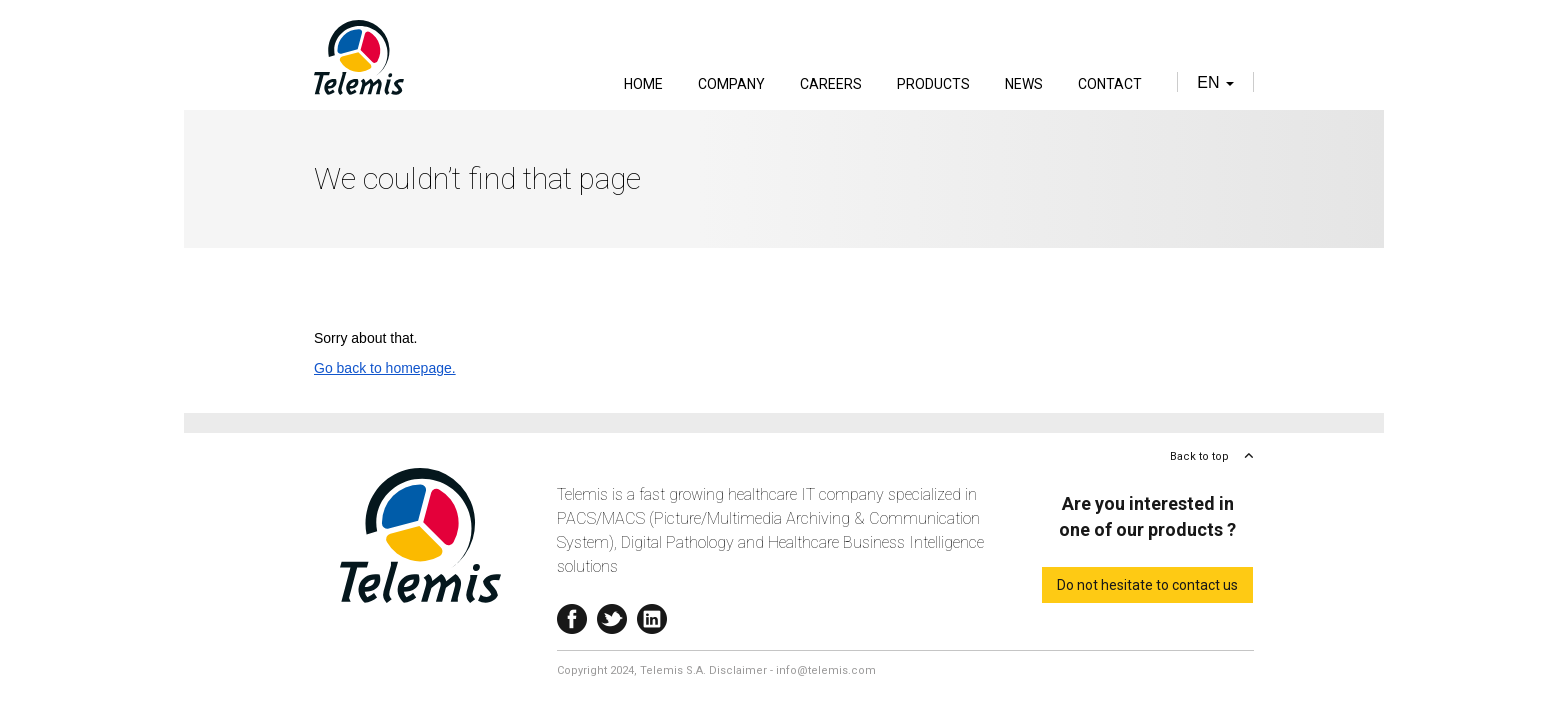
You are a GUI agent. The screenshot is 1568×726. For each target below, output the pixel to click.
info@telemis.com (826, 670)
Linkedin (652, 614)
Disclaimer (738, 670)
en (1215, 82)
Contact (1110, 84)
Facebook (572, 614)
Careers (831, 84)
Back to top (1199, 456)
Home (643, 84)
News (1024, 84)
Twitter (612, 614)
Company (731, 84)
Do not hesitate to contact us (1147, 585)
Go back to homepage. (385, 368)
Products (933, 84)
